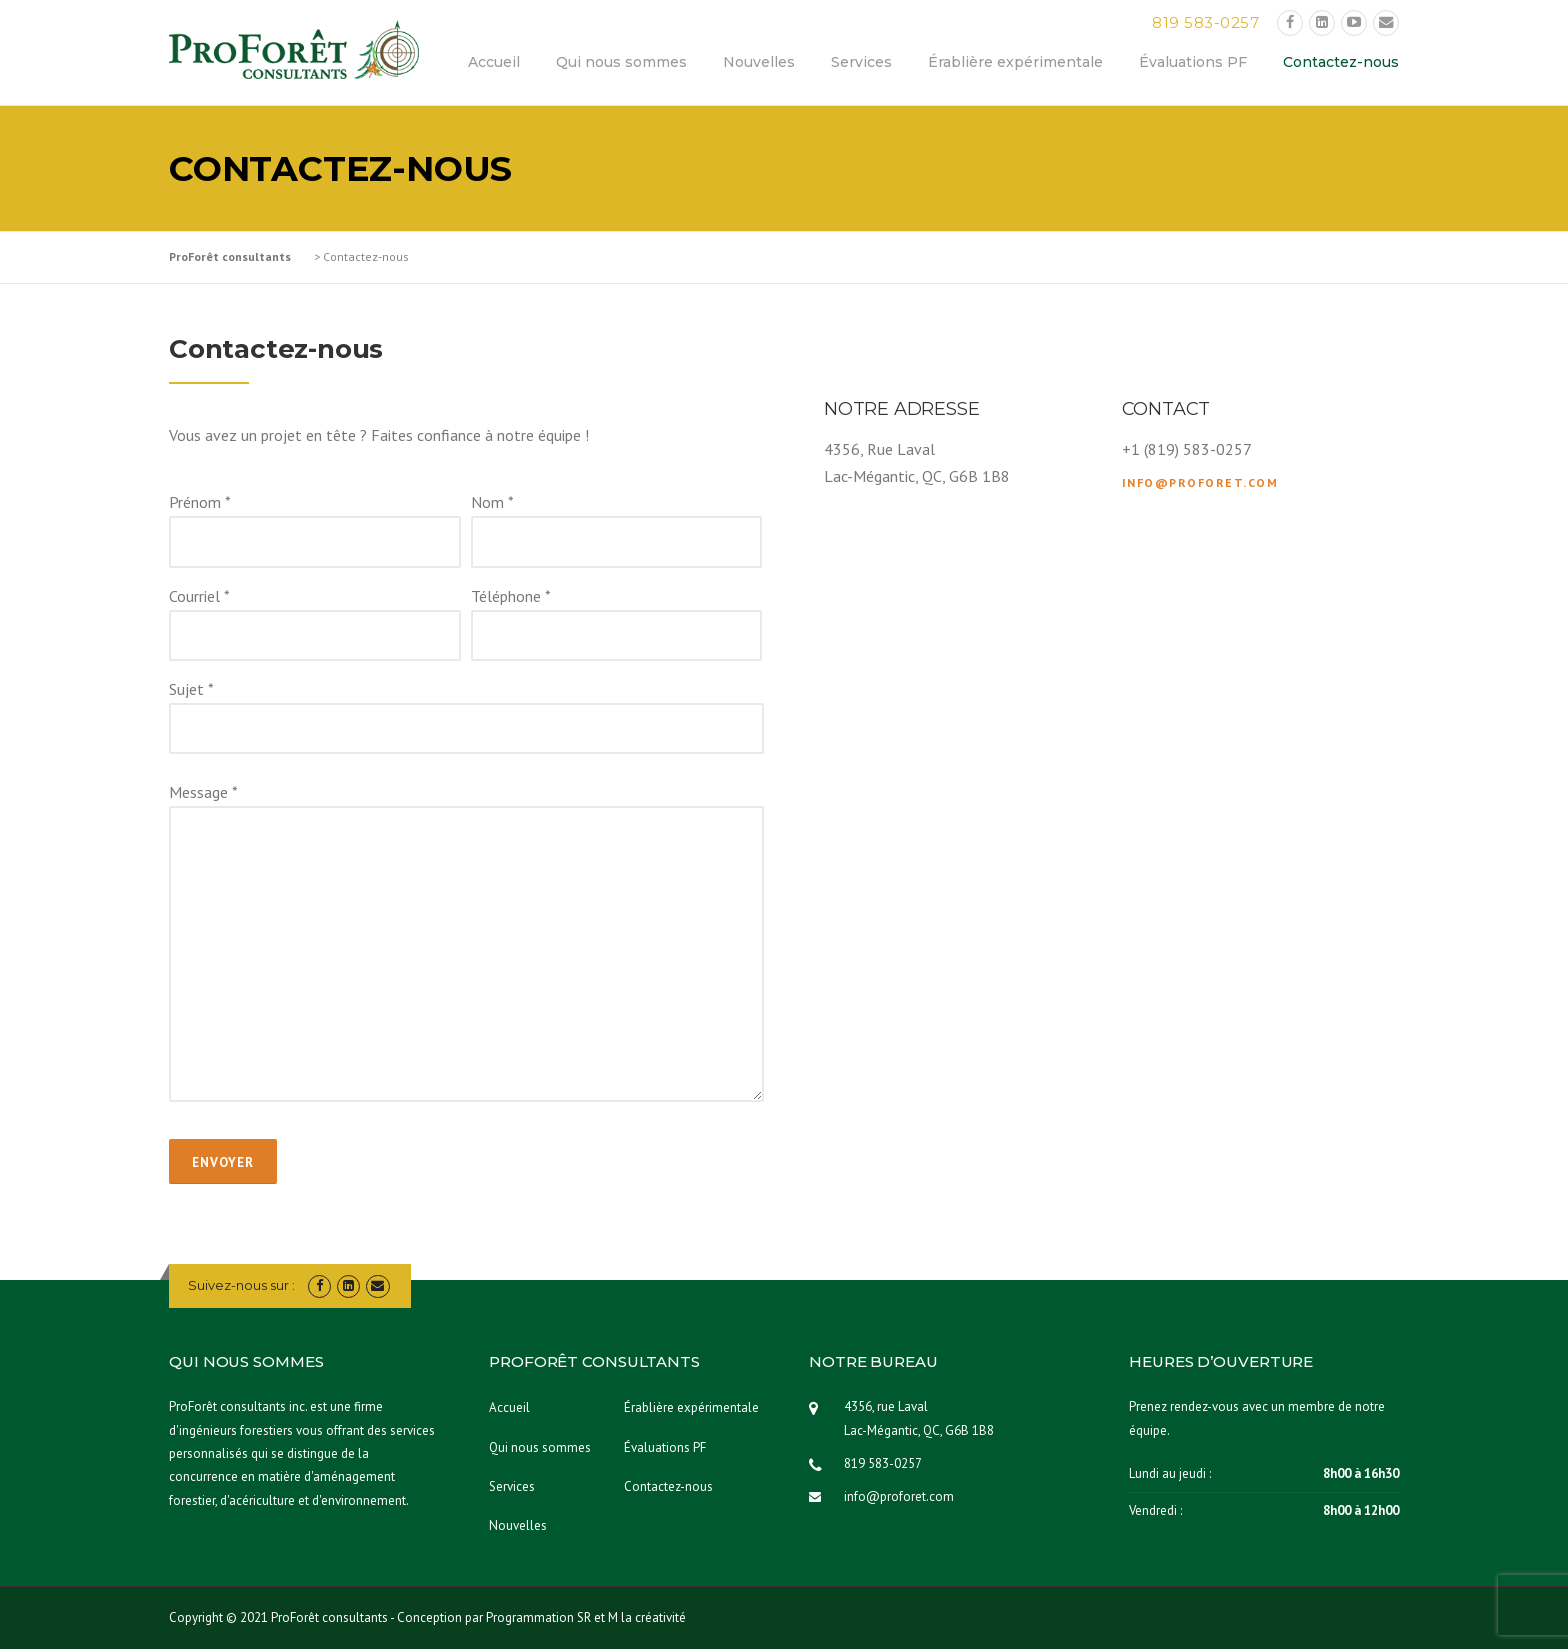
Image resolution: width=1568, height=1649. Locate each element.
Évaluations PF (1193, 62)
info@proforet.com (1200, 482)
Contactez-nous (1341, 62)
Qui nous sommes (621, 62)
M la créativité (647, 1617)
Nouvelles (759, 62)
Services (861, 62)
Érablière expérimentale (1015, 62)
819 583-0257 (1205, 22)
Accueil (494, 62)
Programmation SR (538, 1617)
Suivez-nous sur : (241, 1285)
